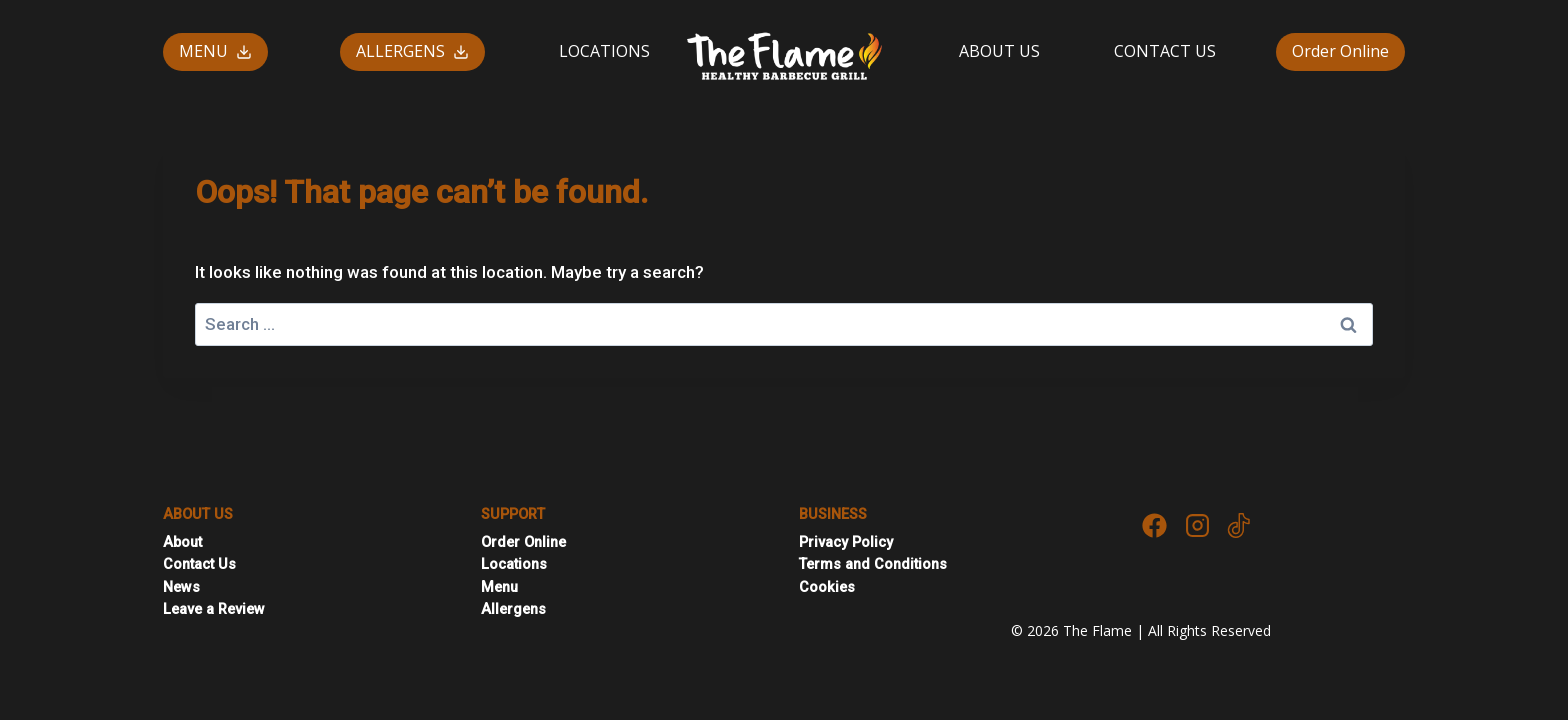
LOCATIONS (604, 51)
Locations (514, 564)
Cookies (827, 587)
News (181, 587)
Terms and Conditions (873, 564)
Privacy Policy (846, 542)
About (182, 542)
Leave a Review (214, 609)
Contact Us (199, 564)
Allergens (513, 609)
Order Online (1340, 51)
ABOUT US (999, 51)
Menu (499, 587)
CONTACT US (1165, 51)
